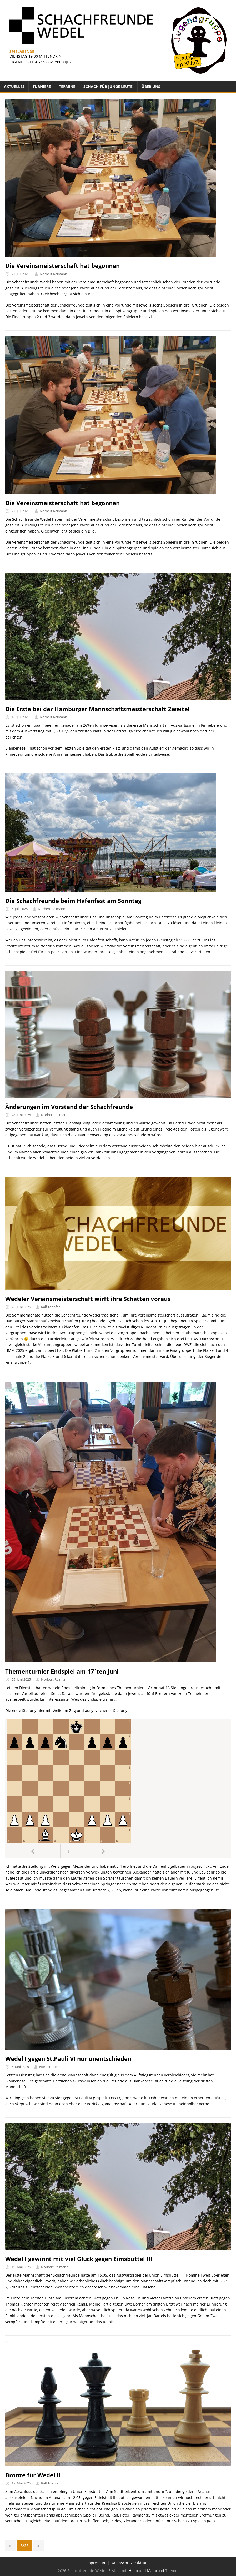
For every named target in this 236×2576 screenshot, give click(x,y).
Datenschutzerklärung (130, 2562)
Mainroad (155, 2570)
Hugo (133, 2570)
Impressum (96, 2562)
